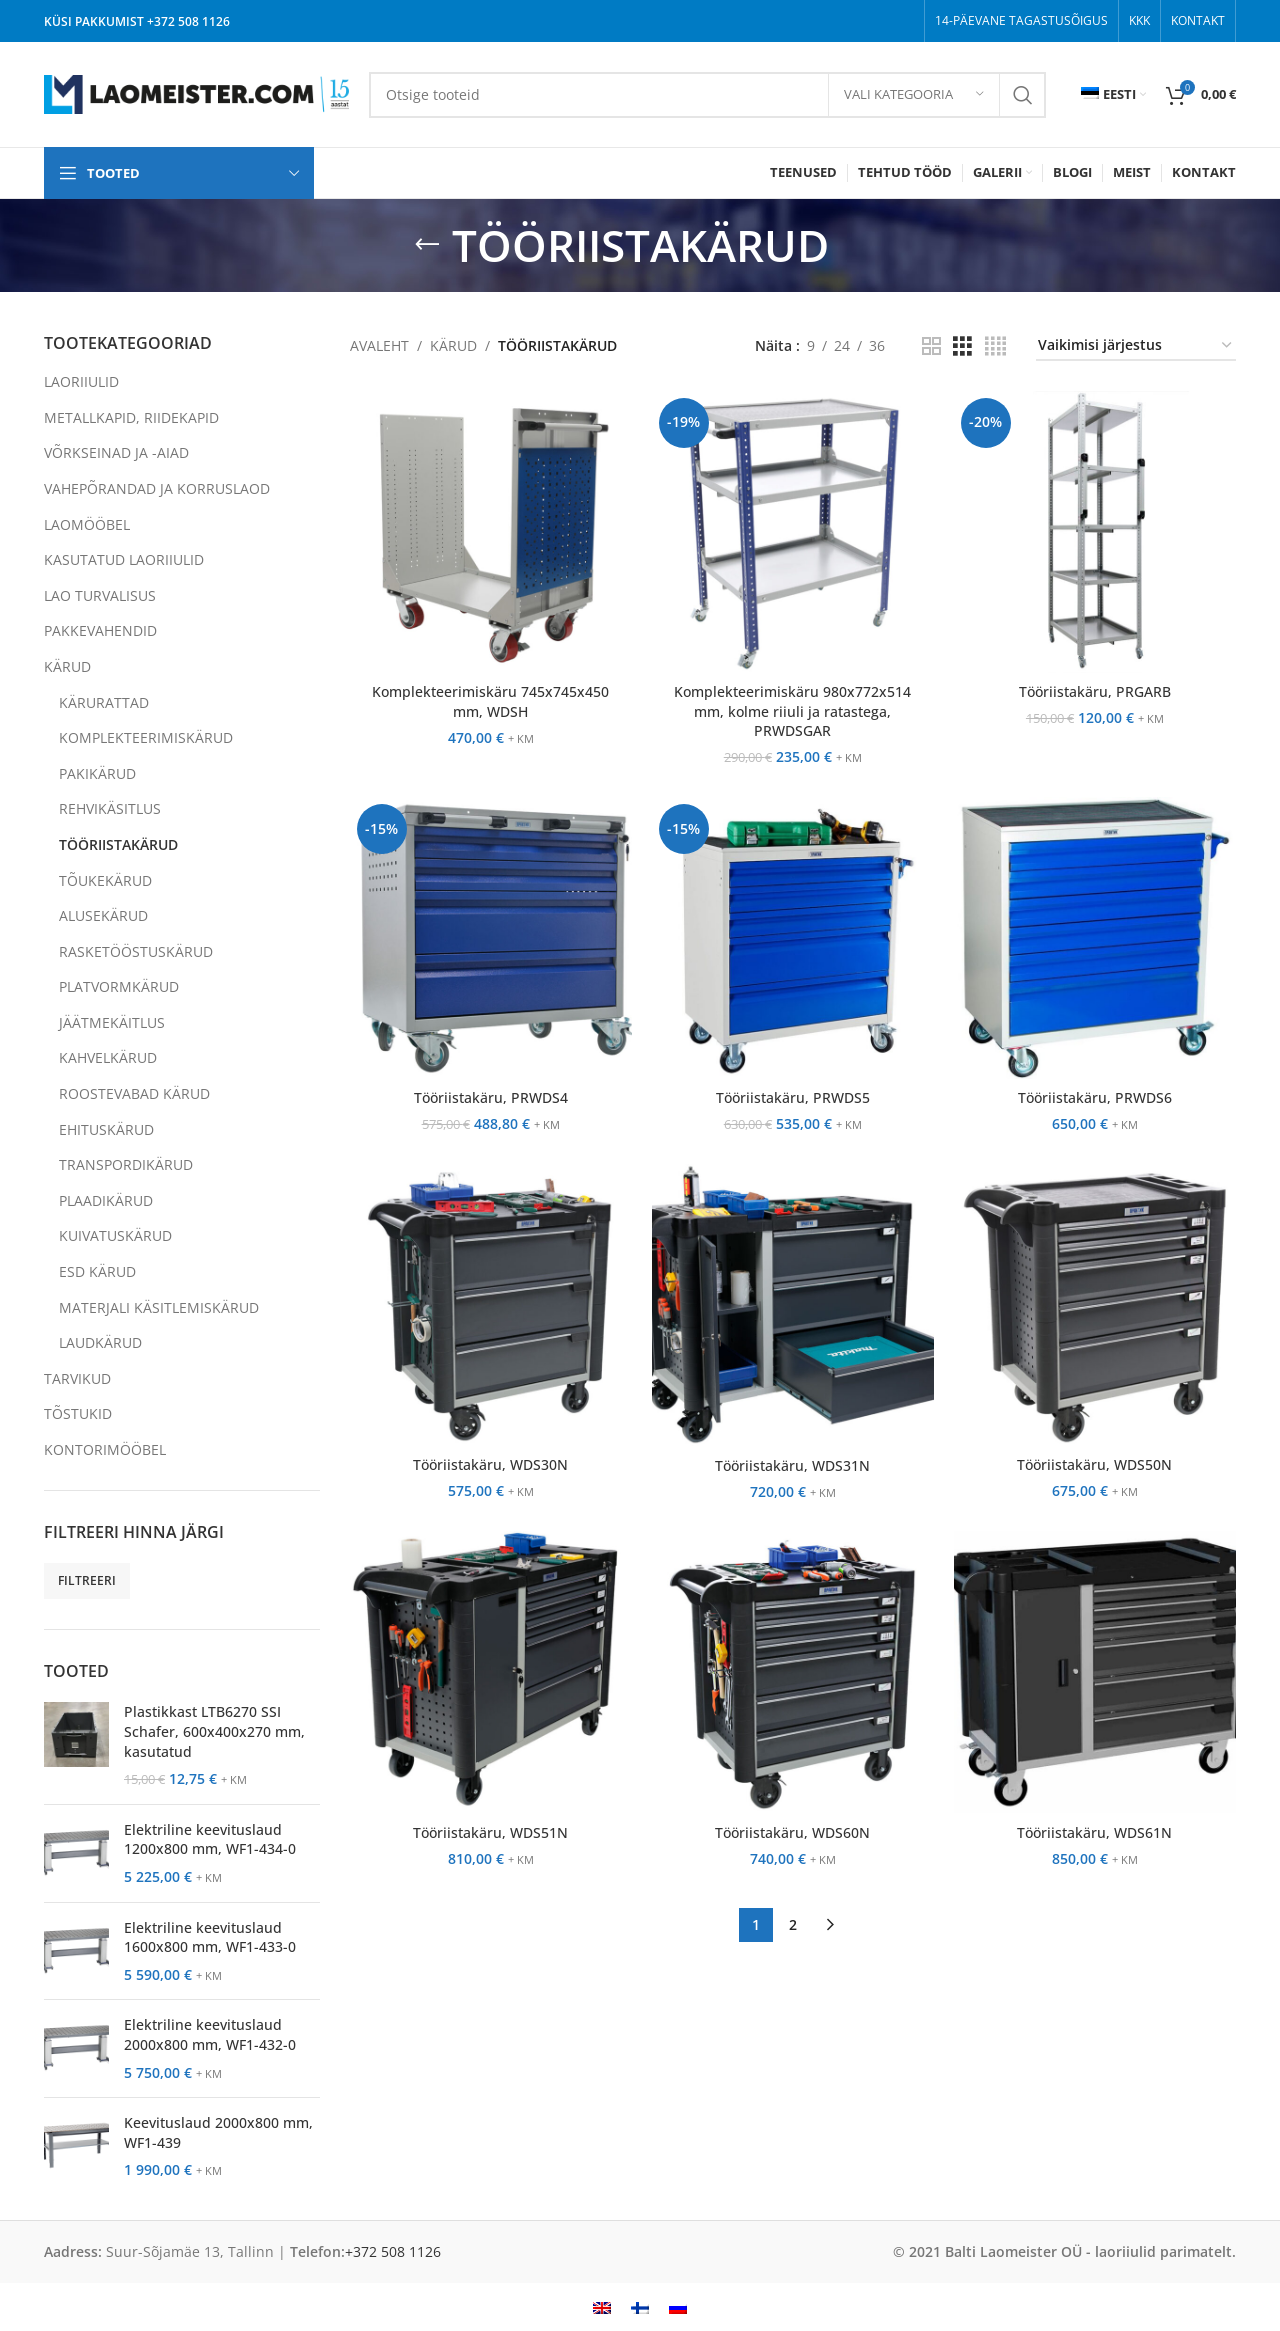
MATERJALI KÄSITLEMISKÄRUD (159, 1307)
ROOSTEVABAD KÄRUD (134, 1093)
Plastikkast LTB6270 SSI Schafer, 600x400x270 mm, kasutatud (214, 1731)
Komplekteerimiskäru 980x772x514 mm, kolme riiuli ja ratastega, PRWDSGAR (792, 711)
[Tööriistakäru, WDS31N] (793, 1305)
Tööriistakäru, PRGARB (1095, 691)
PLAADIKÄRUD (106, 1200)
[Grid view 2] (931, 346)
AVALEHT (379, 345)
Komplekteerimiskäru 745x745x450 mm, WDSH (490, 701)
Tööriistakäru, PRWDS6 (1095, 1097)
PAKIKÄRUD (97, 773)
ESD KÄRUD (97, 1271)
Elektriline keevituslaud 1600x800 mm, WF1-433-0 (210, 1937)
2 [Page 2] (793, 1924)
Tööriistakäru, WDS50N (1094, 1464)
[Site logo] (196, 92)
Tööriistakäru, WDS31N (792, 1465)
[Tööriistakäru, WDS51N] (491, 1672)
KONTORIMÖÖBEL (105, 1449)
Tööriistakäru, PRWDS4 (491, 1097)
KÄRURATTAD (104, 702)
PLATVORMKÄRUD (119, 986)
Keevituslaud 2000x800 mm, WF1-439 (218, 2132)
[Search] (707, 95)
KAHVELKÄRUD (108, 1057)
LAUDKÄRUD (100, 1342)
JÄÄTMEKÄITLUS (112, 1022)
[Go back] (427, 245)
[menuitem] (1113, 95)
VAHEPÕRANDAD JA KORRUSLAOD (157, 488)
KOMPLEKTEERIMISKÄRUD (146, 737)
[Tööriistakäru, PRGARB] (1095, 532)
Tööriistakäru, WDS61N (1094, 1832)
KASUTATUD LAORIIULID (124, 559)
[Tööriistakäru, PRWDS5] (793, 938)
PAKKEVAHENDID (100, 630)
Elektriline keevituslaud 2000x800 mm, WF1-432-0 (210, 2034)
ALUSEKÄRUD (103, 915)
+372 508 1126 (188, 21)
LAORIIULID (81, 381)
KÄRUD (67, 666)
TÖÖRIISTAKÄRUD (118, 844)
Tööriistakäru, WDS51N (490, 1832)
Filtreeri (87, 1580)
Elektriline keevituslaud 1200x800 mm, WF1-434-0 (210, 1839)
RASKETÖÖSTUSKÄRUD (136, 951)
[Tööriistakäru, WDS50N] (1095, 1305)
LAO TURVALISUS (100, 595)
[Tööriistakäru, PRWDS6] (1095, 938)
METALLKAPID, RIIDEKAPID (131, 417)
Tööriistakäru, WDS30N (490, 1464)
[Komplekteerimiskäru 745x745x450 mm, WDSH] (491, 532)
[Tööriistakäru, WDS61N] (1095, 1672)
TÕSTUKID (78, 1413)
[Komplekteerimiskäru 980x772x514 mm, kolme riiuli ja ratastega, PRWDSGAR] (793, 532)
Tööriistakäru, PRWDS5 (793, 1097)
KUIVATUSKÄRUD (115, 1235)
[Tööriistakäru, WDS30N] (491, 1305)
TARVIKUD (77, 1378)
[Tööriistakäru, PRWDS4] (491, 938)
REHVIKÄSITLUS (110, 808)
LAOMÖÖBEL (87, 524)
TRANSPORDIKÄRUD (126, 1164)
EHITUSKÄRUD (106, 1129)
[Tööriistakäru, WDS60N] (793, 1672)
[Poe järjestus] (1136, 346)
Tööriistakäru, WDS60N (792, 1832)
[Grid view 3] (962, 346)
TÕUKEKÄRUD (105, 880)
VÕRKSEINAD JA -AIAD (116, 452)
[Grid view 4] (995, 346)
